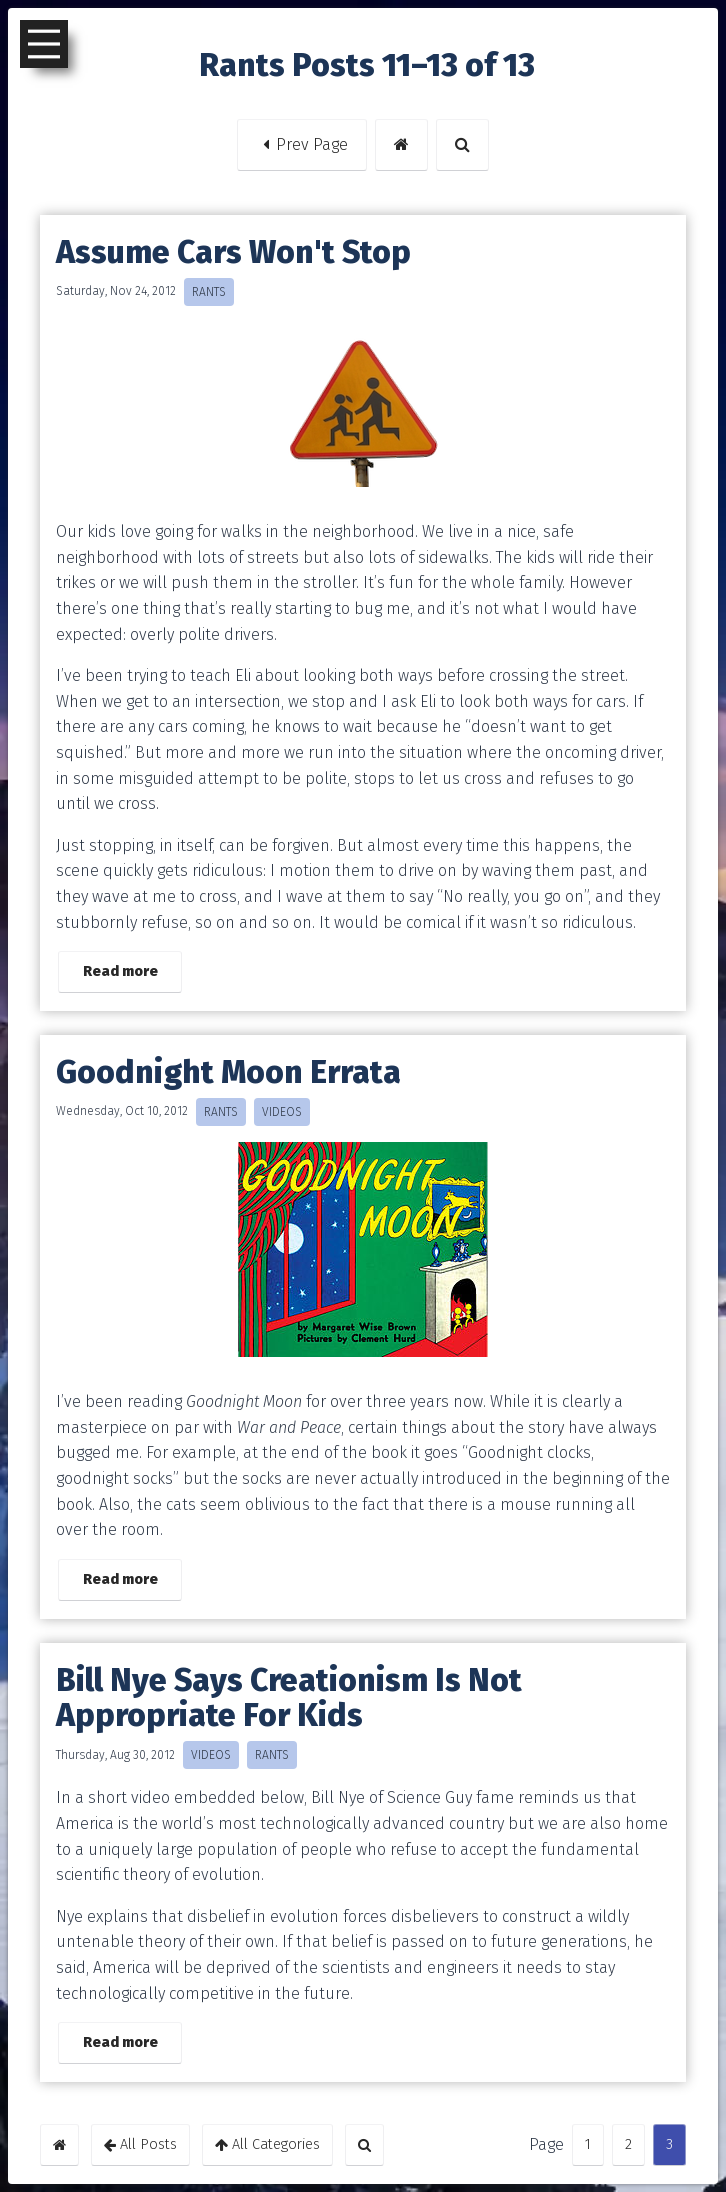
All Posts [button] (140, 2144)
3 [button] (663, 2144)
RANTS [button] (209, 292)
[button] (401, 145)
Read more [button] (120, 971)
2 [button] (622, 2144)
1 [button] (581, 2144)
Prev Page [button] (302, 144)
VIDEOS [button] (282, 1112)
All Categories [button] (267, 2144)
